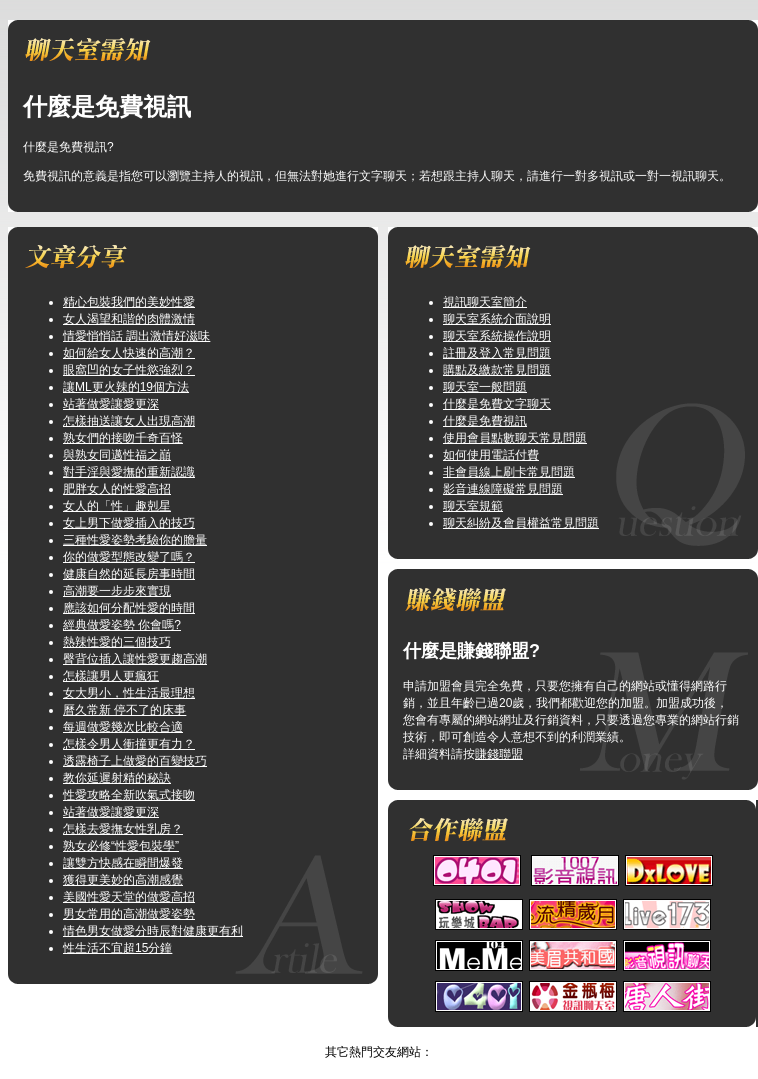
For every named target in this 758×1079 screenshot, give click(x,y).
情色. (358, 1035)
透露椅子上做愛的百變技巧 (135, 761)
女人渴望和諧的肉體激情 (129, 319)
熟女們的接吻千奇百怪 (123, 438)
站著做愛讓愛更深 (111, 404)
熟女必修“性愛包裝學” (121, 846)
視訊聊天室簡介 (485, 302)
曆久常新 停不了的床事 (124, 710)
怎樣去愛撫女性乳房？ (123, 829)
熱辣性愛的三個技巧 (117, 642)
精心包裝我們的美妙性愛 (129, 302)
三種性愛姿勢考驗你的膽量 (135, 540)
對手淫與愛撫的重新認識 (129, 472)
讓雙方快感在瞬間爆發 (123, 863)
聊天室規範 (473, 506)
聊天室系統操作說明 (497, 336)
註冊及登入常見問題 (497, 353)
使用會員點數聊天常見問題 (515, 438)
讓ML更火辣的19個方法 (126, 387)
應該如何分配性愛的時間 (129, 608)
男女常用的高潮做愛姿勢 (129, 914)
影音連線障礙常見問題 (503, 489)
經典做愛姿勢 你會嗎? (122, 625)
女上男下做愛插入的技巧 (129, 523)
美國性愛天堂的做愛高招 (129, 897)
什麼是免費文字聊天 (497, 404)
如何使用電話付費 (491, 455)
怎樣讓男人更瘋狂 (111, 676)
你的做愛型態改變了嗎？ (129, 557)
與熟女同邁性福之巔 (117, 455)
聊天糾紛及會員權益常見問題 (521, 523)
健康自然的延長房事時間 (129, 574)
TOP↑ (397, 1035)
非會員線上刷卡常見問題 (509, 472)
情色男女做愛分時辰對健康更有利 (153, 931)
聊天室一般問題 (485, 387)
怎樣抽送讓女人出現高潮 (129, 421)
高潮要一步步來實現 (117, 591)
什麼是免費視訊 (485, 421)
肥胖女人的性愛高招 (117, 489)
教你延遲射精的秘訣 (117, 778)
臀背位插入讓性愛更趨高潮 (135, 659)
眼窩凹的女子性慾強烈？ (129, 370)
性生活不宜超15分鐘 (117, 948)
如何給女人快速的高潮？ (129, 353)
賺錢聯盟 (499, 754)
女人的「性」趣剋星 (117, 506)
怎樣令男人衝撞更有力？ (129, 744)
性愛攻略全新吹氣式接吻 (129, 795)
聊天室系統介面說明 (497, 319)
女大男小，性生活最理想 (129, 693)
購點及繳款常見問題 (497, 370)
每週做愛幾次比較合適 (123, 727)
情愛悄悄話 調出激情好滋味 (136, 336)
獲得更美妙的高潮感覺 (123, 880)
